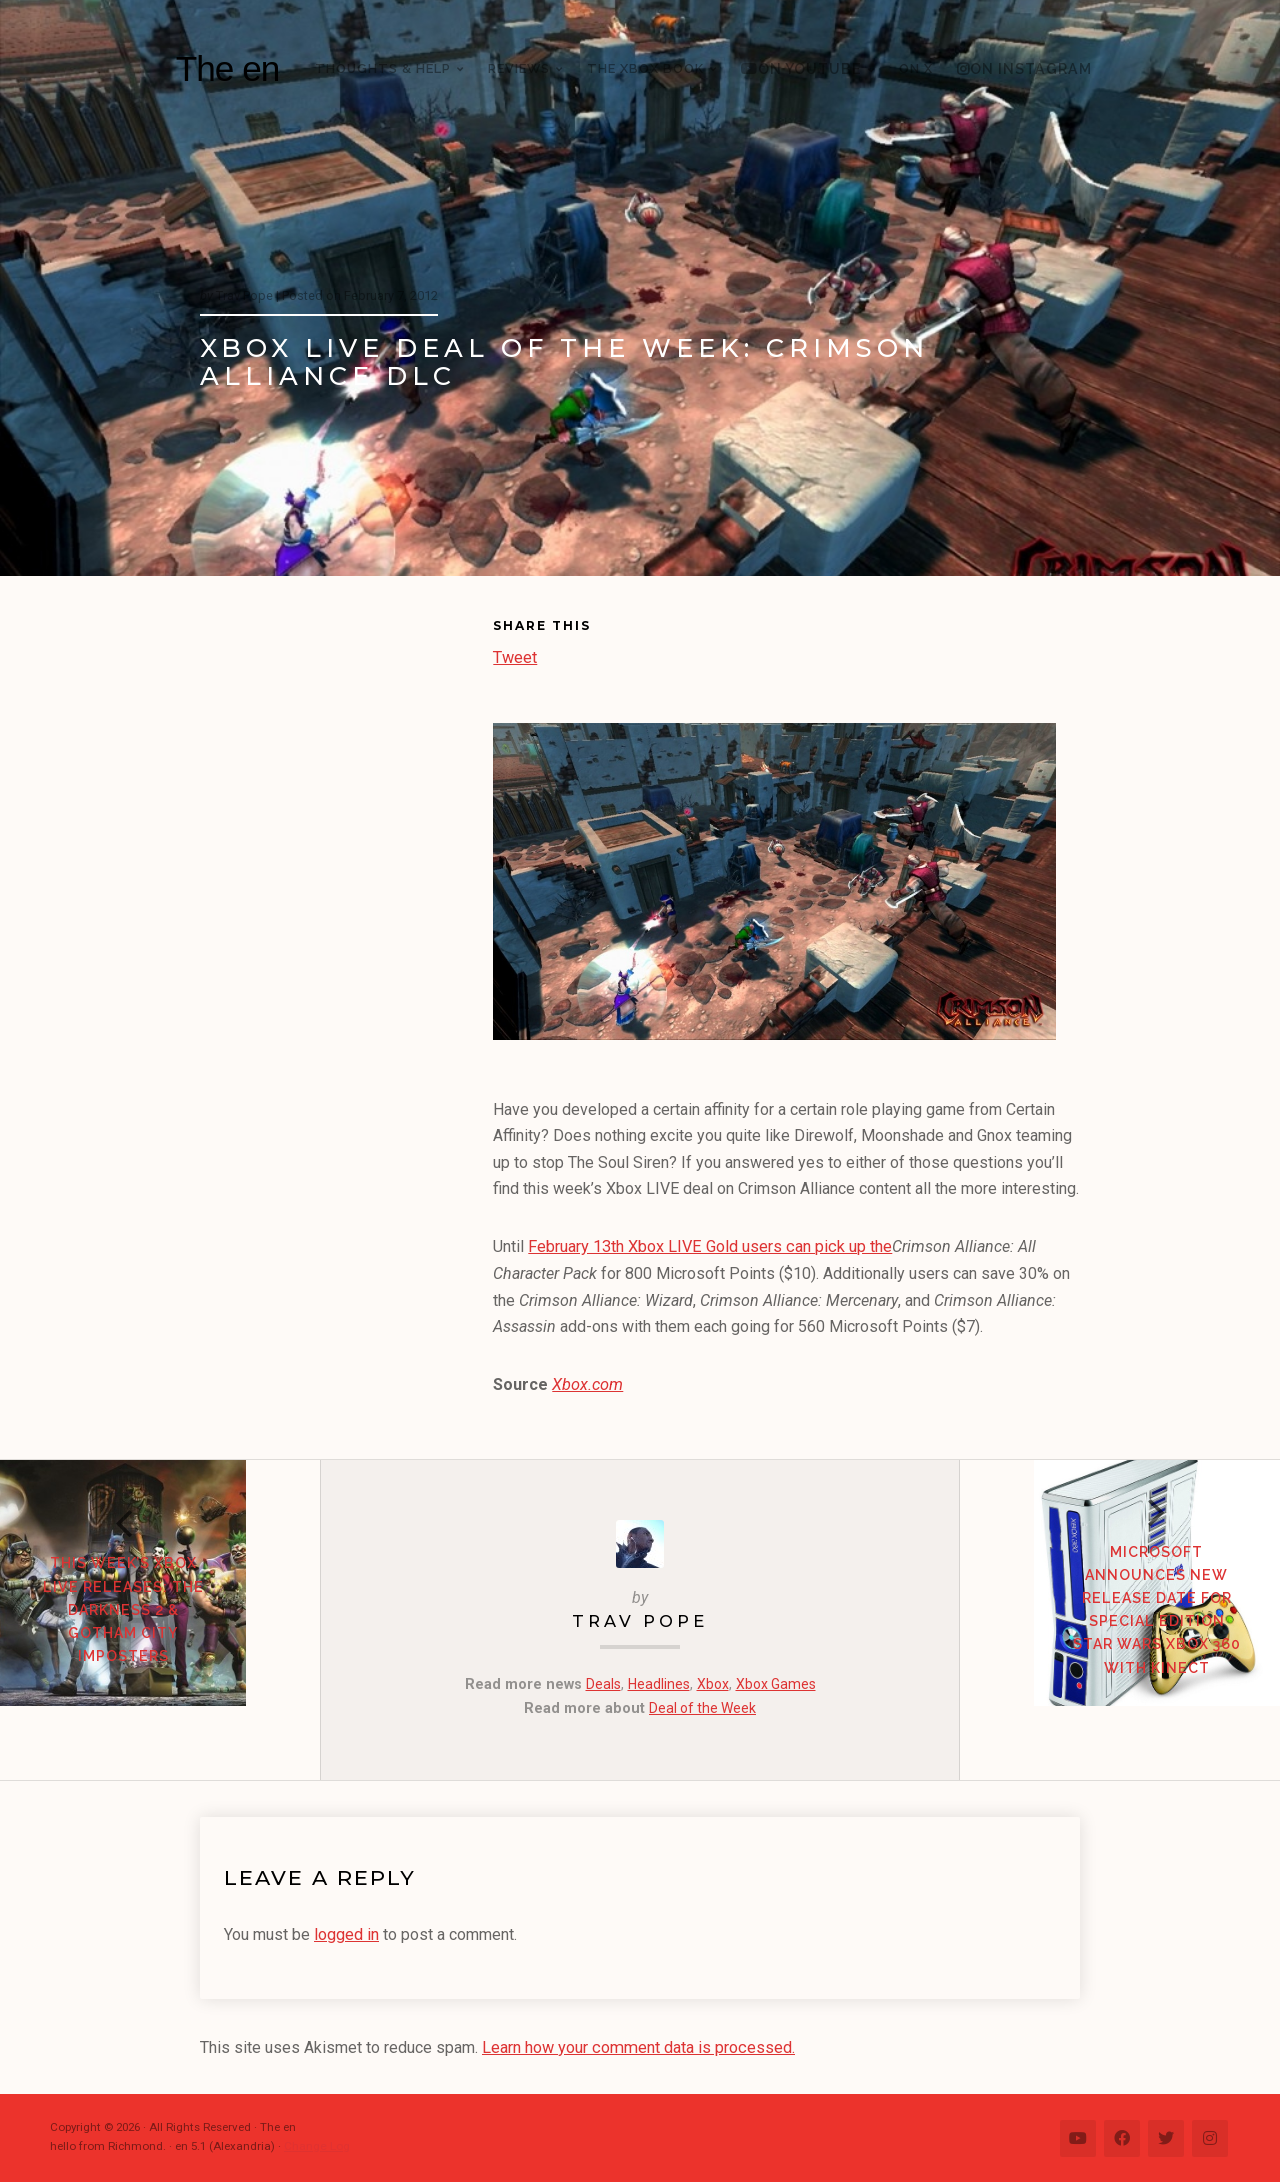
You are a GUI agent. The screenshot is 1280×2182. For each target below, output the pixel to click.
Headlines (656, 1683)
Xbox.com (587, 1384)
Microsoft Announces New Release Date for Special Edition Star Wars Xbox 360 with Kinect (1120, 1645)
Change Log (316, 2144)
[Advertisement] (346, 922)
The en (228, 68)
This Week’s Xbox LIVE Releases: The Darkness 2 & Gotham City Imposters (160, 1645)
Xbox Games (776, 1683)
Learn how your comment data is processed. (636, 2045)
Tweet (515, 655)
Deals (600, 1683)
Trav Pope (640, 1619)
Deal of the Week (703, 1706)
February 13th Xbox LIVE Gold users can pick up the (708, 1246)
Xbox (711, 1683)
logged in (346, 1933)
